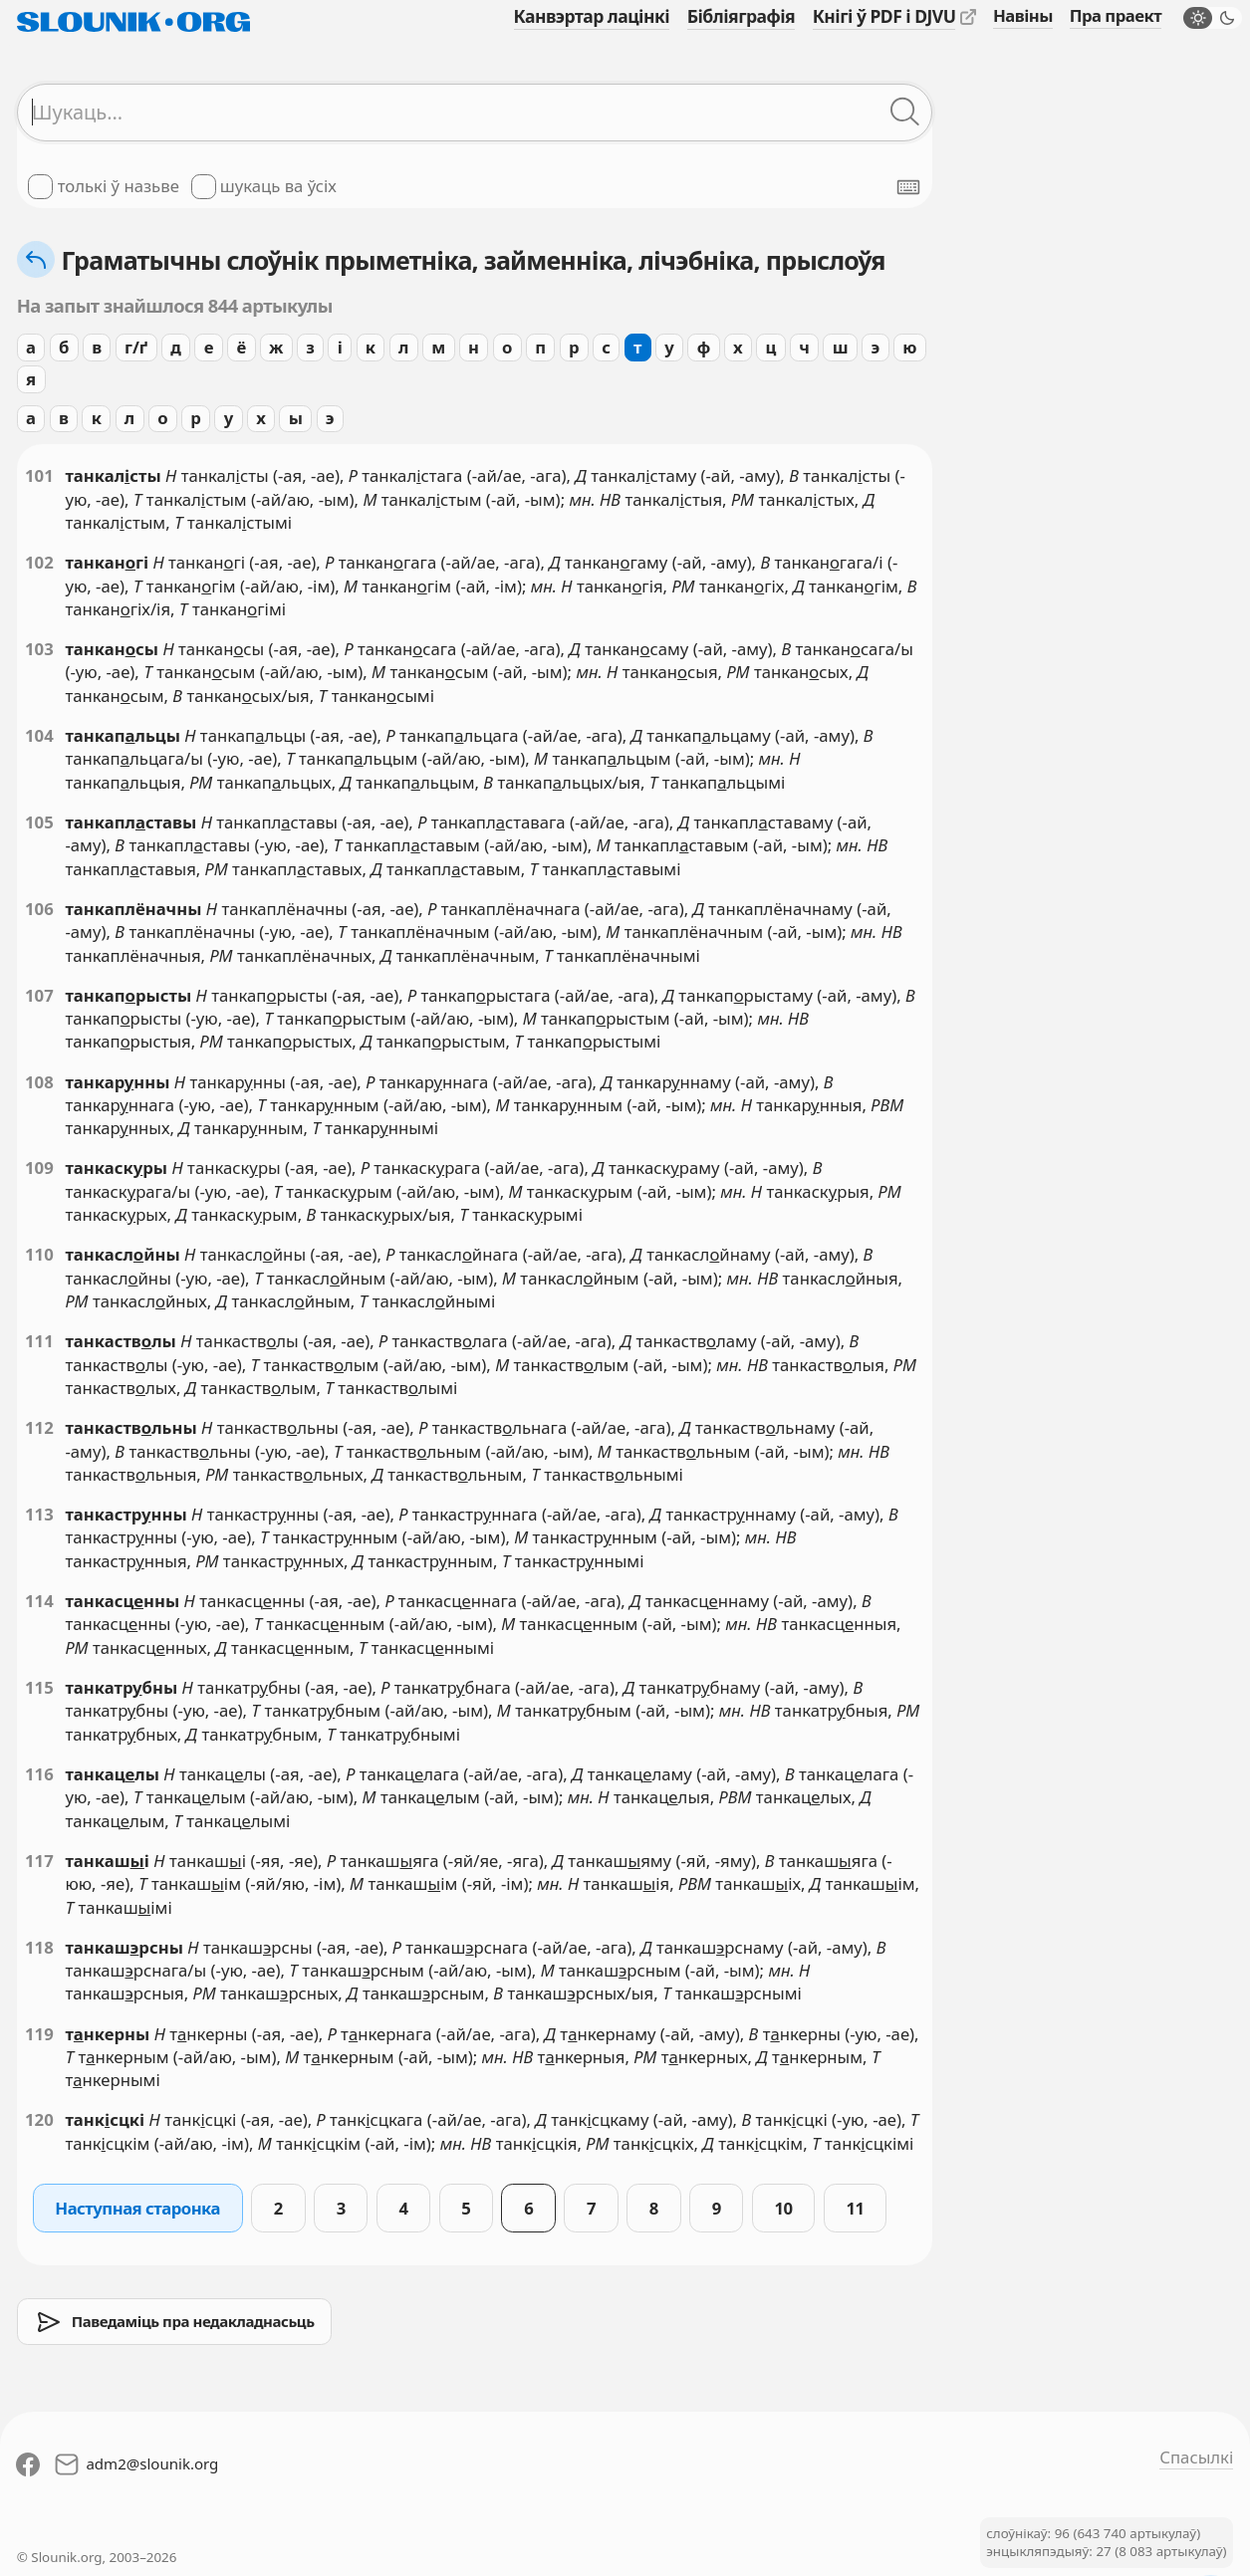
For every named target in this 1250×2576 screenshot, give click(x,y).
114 (39, 1600)
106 (39, 908)
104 (39, 735)
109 (39, 1167)
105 (39, 822)
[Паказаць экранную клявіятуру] (908, 187)
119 (39, 2033)
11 (855, 2208)
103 (39, 648)
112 (39, 1427)
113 (39, 1514)
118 (39, 1947)
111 (39, 1340)
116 (39, 1773)
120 (39, 2119)
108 (39, 1081)
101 (39, 475)
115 (39, 1687)
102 (39, 562)
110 (39, 1254)
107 (39, 995)
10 (784, 2208)
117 (39, 1860)
